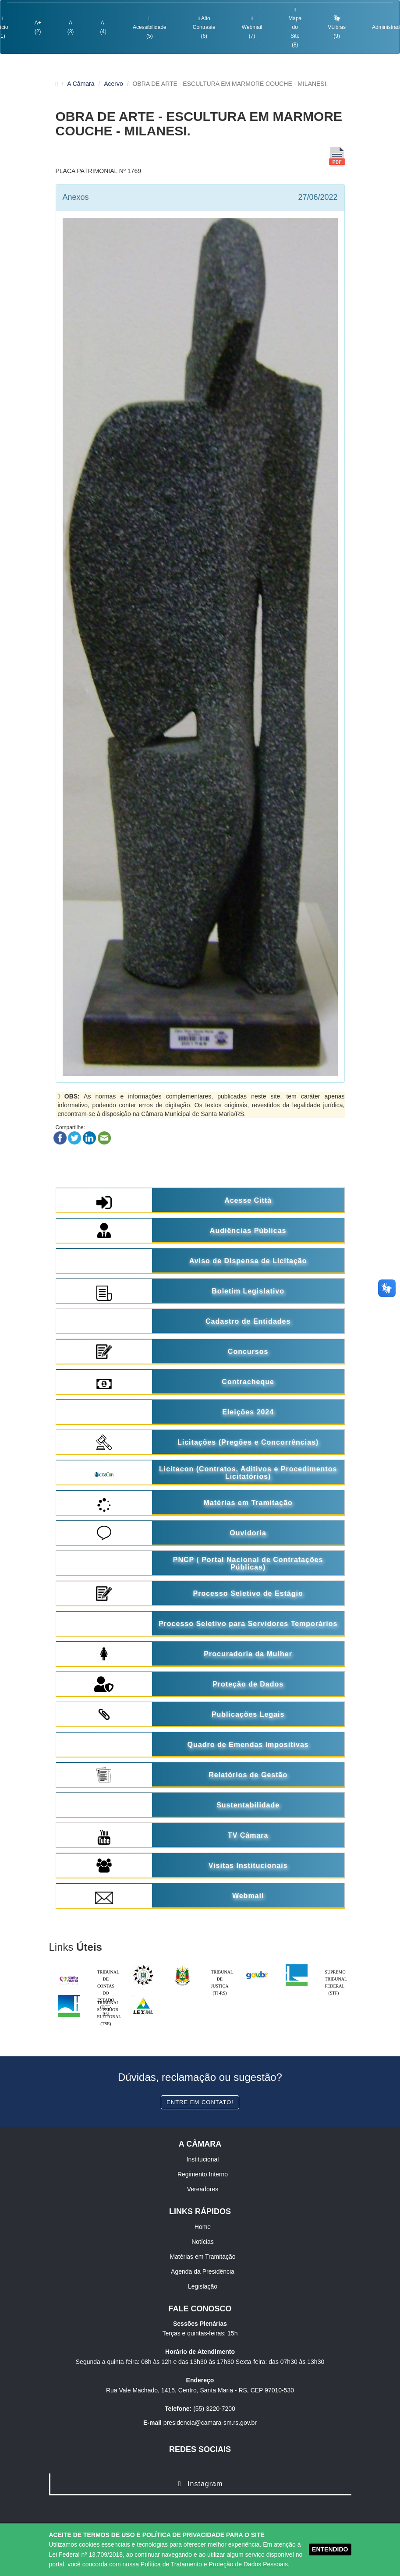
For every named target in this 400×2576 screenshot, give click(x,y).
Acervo (113, 83)
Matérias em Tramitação (202, 2256)
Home (203, 2226)
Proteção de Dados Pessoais (248, 2564)
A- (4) (103, 27)
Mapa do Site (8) (294, 27)
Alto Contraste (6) (204, 27)
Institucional (203, 2159)
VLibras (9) (337, 26)
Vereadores (203, 2189)
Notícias (202, 2241)
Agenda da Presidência (202, 2271)
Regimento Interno (202, 2174)
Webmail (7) (252, 27)
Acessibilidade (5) (149, 27)
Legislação (202, 2286)
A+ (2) (38, 27)
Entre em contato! (200, 2102)
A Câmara (80, 83)
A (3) (70, 27)
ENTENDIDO (330, 2549)
